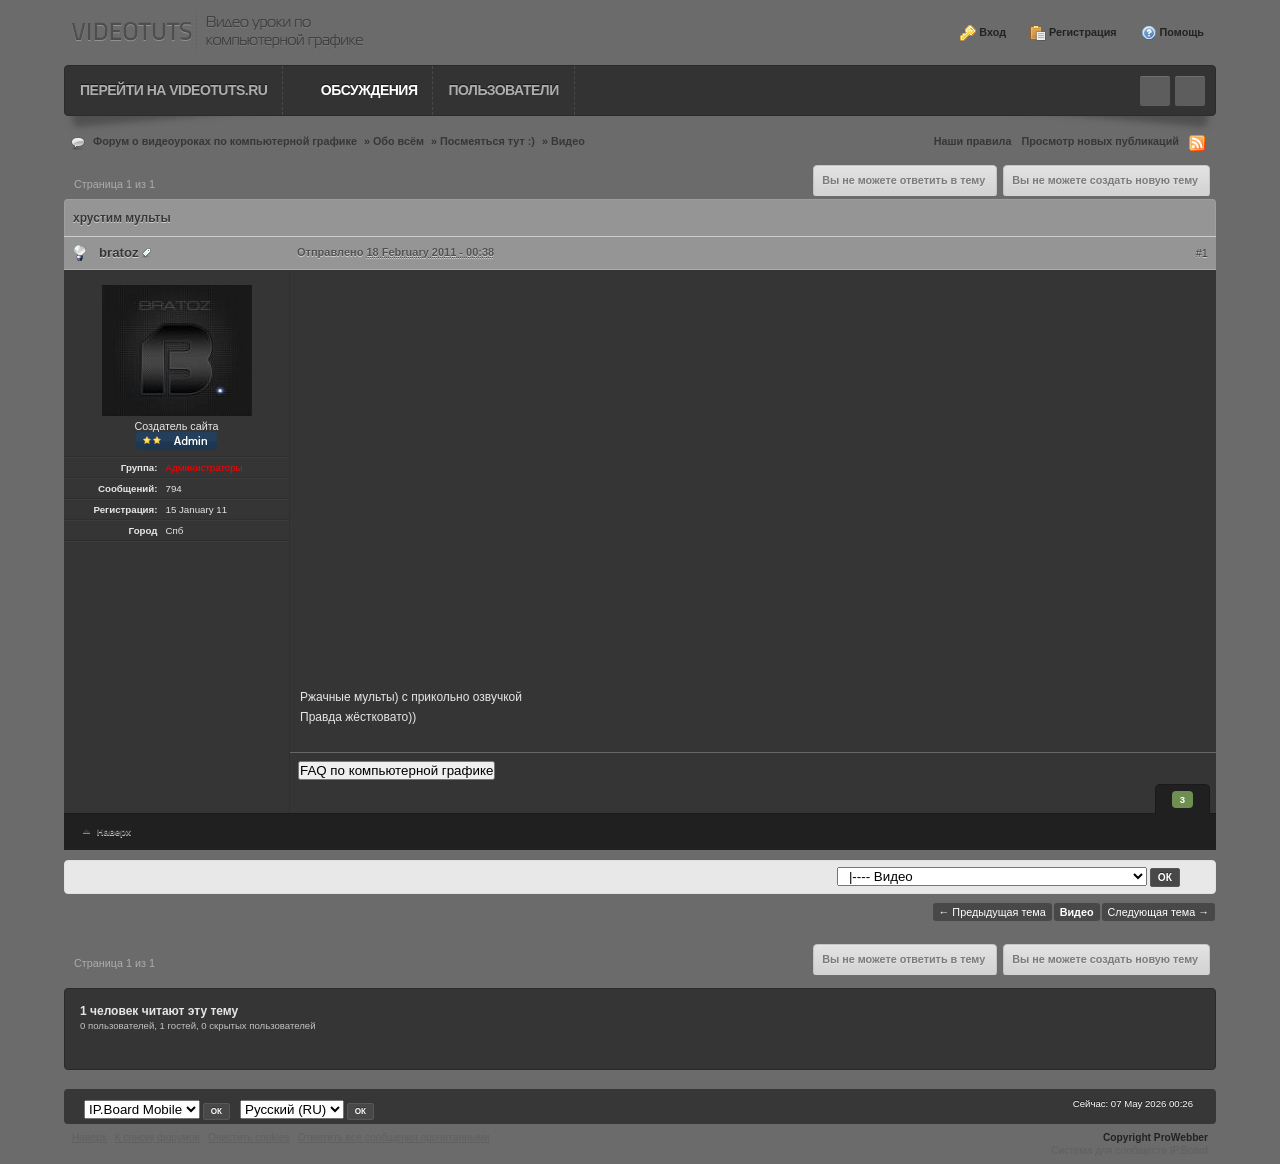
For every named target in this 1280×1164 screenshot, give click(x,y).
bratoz (119, 252)
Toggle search (1155, 91)
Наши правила (973, 141)
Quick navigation (1190, 91)
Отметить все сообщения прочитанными (394, 1137)
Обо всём (398, 141)
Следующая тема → (1158, 912)
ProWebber (1181, 1137)
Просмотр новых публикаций (1100, 141)
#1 (1202, 253)
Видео (568, 141)
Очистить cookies (249, 1137)
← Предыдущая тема (992, 912)
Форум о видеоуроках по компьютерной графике (225, 141)
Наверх (104, 831)
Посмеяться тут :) (487, 141)
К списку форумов (157, 1137)
